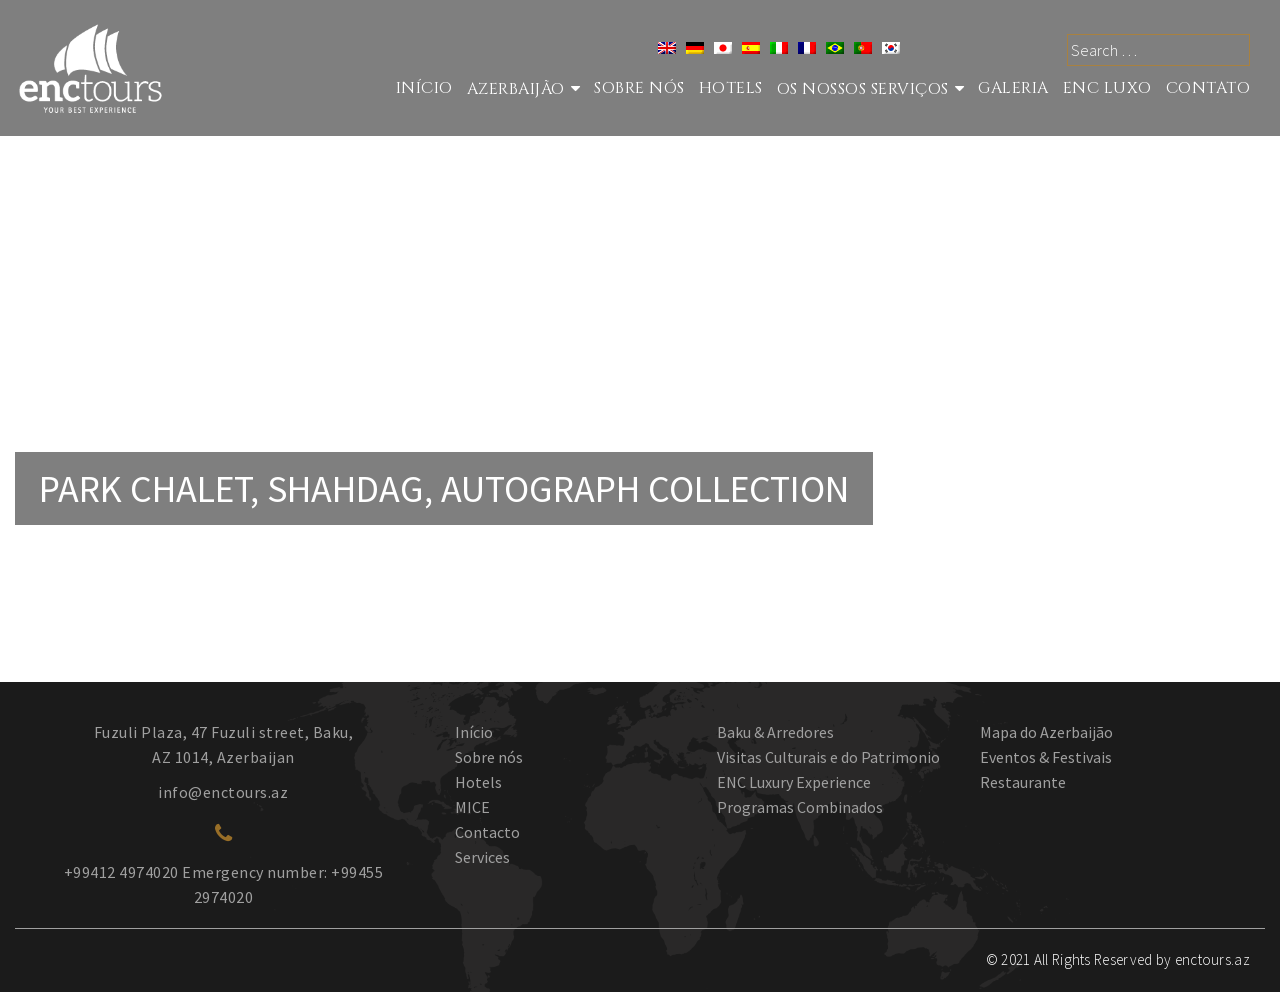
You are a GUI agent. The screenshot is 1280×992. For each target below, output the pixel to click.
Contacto (487, 832)
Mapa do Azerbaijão (1046, 732)
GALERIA (1013, 88)
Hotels (731, 88)
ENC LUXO (1107, 88)
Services (482, 857)
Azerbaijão (516, 89)
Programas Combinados (800, 807)
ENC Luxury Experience (794, 782)
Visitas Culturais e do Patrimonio (828, 757)
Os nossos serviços (863, 89)
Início (424, 88)
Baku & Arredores (775, 732)
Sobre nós (639, 88)
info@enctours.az (223, 792)
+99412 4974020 (121, 872)
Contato (1208, 88)
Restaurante (1023, 782)
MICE (472, 807)
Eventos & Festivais (1046, 757)
